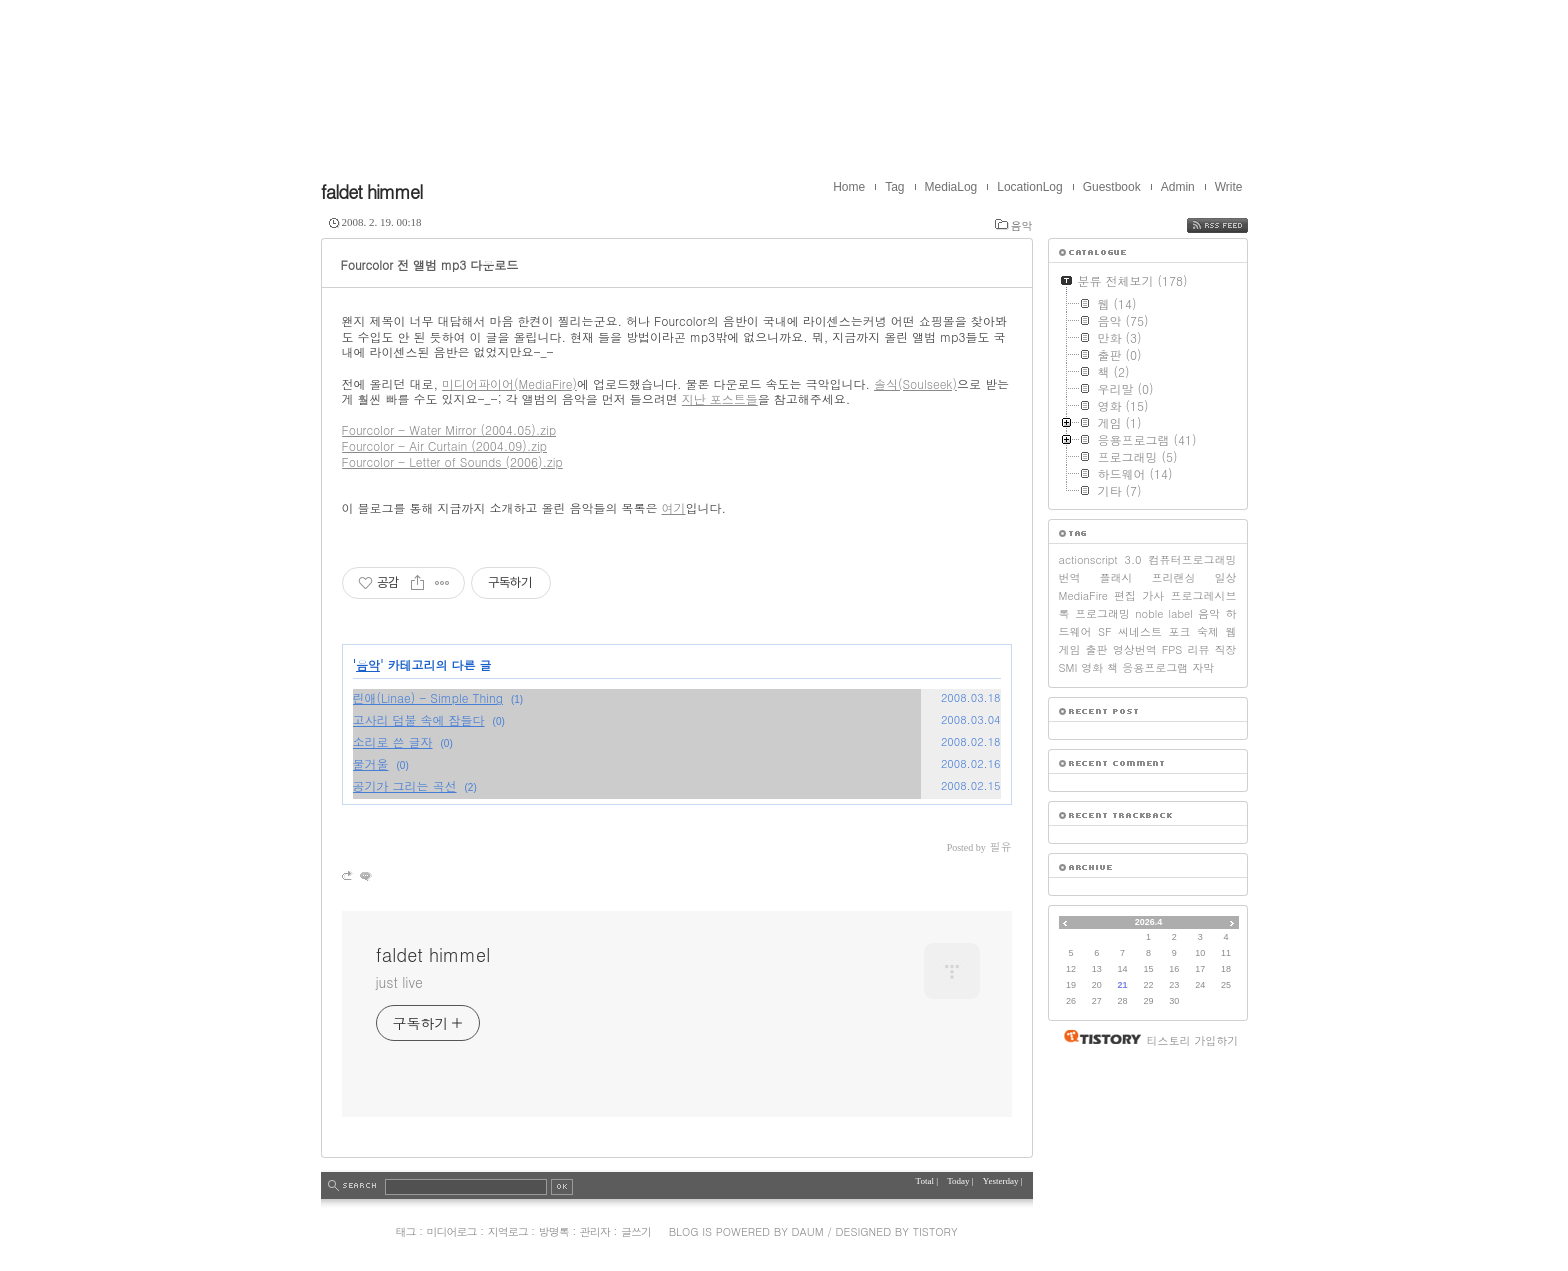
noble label (1163, 613)
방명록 (554, 1231)
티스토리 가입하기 (1193, 1040)
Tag (894, 187)
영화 (1092, 667)
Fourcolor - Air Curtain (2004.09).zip (444, 445)
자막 (1203, 667)
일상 (1226, 577)
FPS (1172, 649)
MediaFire (1083, 595)
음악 (1022, 225)
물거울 (371, 763)
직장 (1226, 649)
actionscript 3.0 (1100, 559)
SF (1105, 631)
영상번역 (1135, 649)
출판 (1097, 649)
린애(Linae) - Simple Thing (428, 697)
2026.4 (1149, 922)
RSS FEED (1232, 225)
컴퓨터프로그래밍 (1193, 559)
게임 (1070, 649)
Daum (808, 1231)
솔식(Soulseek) (915, 383)
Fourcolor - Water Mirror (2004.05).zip (449, 429)
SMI (1068, 667)
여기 (674, 507)
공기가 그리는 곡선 (405, 785)
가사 (1153, 595)
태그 (405, 1231)
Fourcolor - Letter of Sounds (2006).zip (452, 461)
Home (849, 187)
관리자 (595, 1231)
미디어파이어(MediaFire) (509, 383)
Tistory (935, 1231)
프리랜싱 (1174, 577)
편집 (1125, 595)
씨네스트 (1140, 631)
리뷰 (1198, 649)
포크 (1180, 631)
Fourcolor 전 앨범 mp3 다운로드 (430, 264)
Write (1229, 187)
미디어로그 (452, 1231)
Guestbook (1112, 187)
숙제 (1208, 631)
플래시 (1116, 577)
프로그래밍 (1102, 613)
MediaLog (951, 187)
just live (399, 982)
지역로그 (508, 1231)
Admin (1178, 187)
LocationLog (1029, 187)
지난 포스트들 (720, 398)
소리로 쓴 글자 (393, 741)
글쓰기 (636, 1231)
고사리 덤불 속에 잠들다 (419, 719)
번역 (1070, 577)
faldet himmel (372, 191)
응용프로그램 (1155, 667)
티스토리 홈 (1097, 1037)
